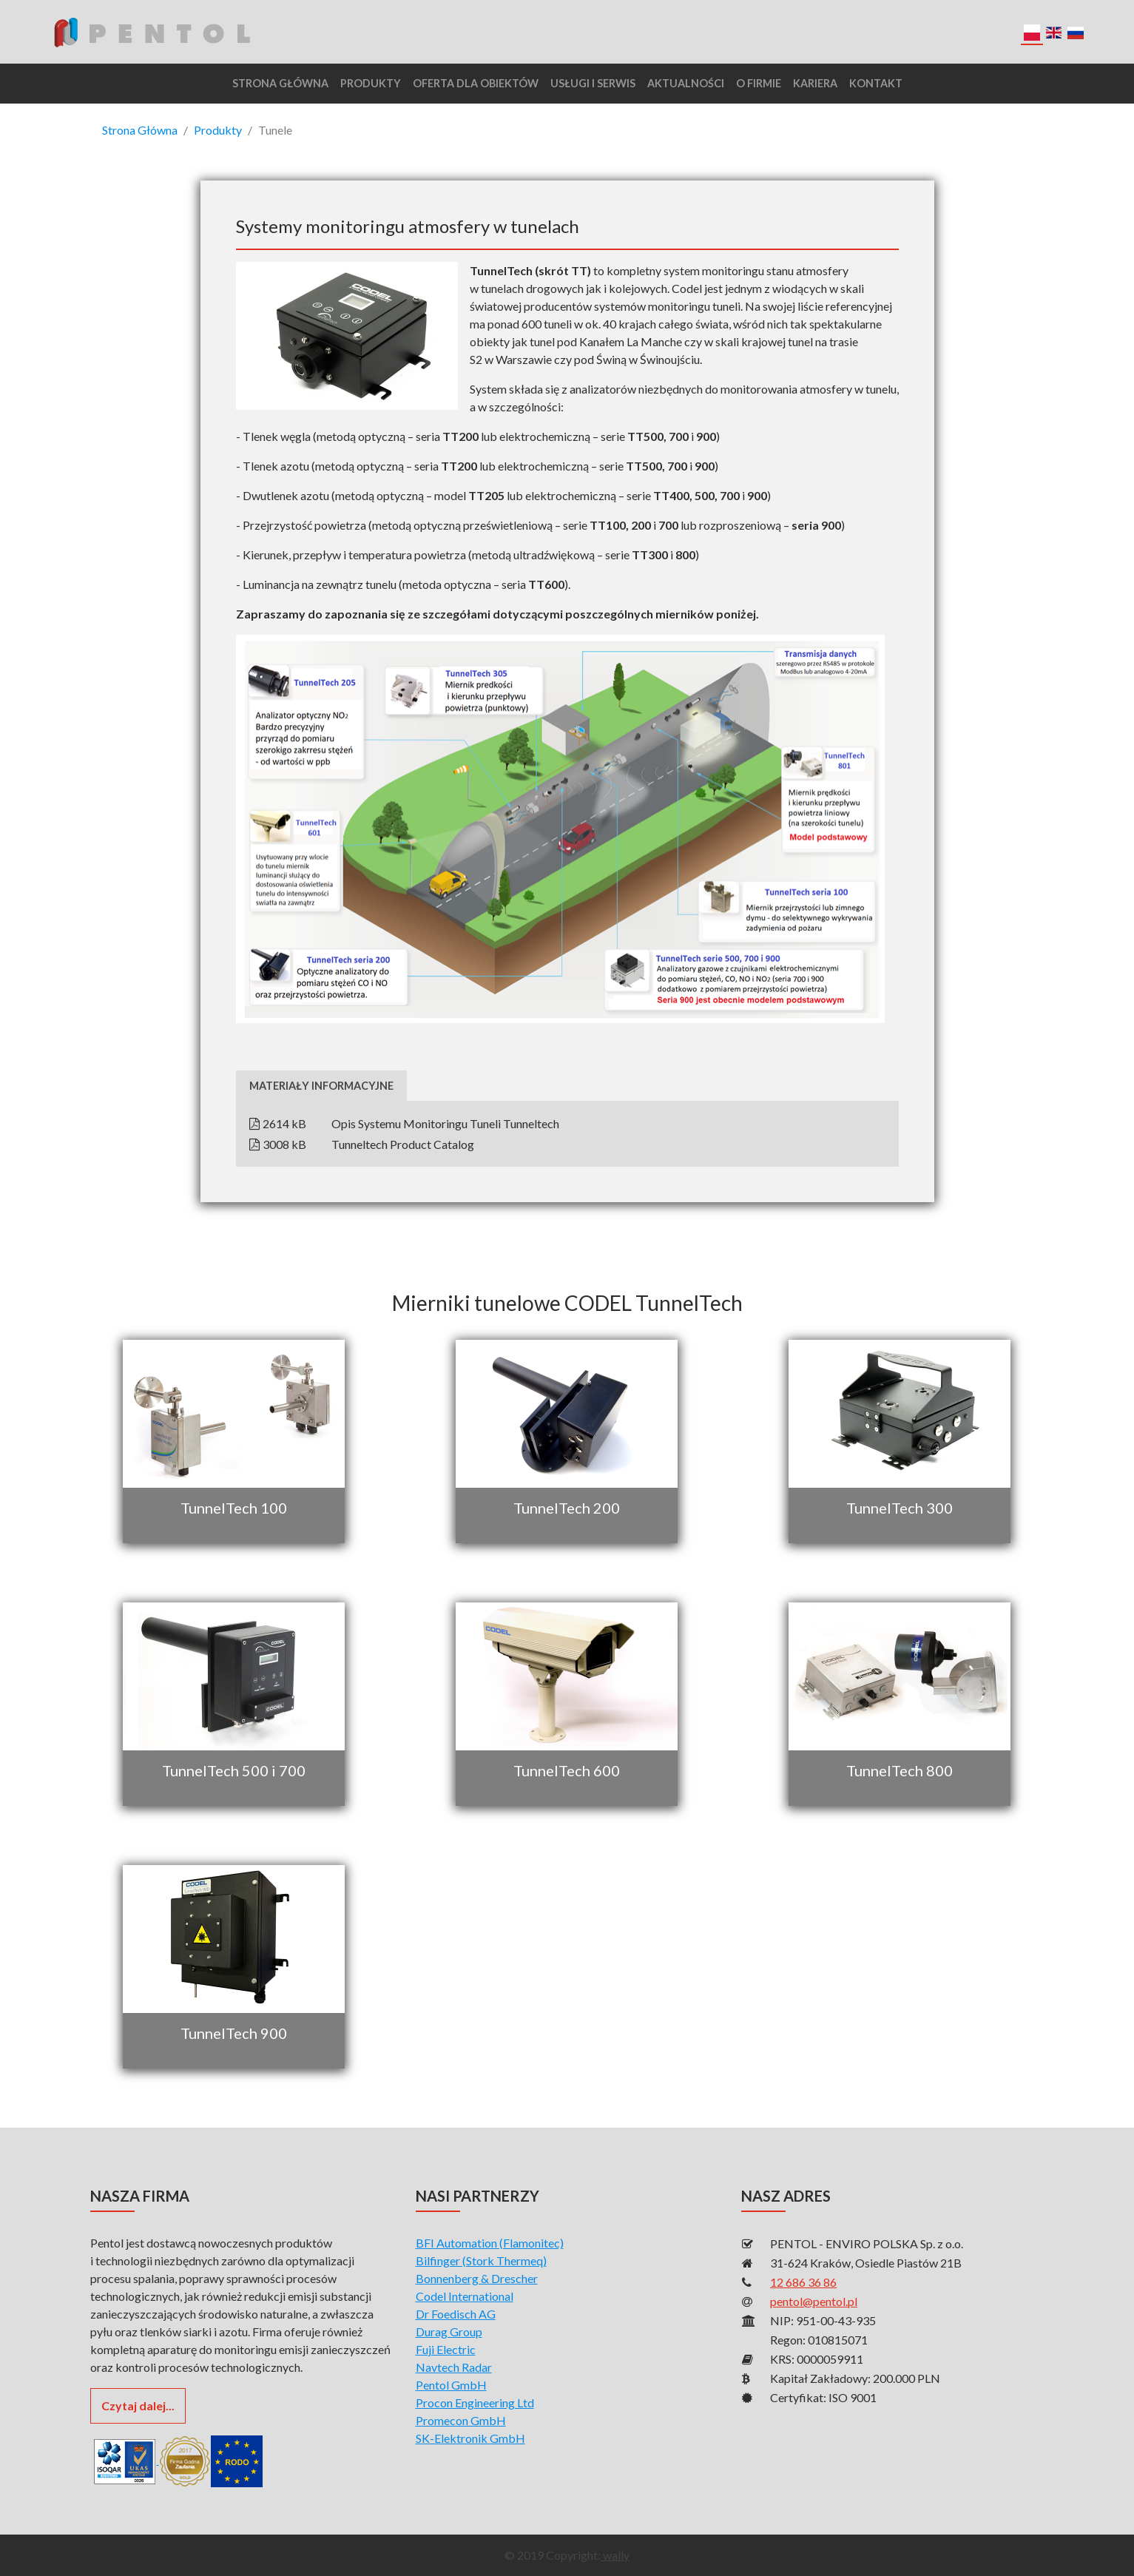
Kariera (815, 83)
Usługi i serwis (592, 83)
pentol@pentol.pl (813, 2301)
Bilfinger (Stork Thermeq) (481, 2260)
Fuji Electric (446, 2349)
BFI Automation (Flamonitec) (490, 2243)
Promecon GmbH (461, 2420)
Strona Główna (140, 130)
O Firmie (758, 83)
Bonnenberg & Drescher (477, 2278)
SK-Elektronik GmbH (470, 2438)
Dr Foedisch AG (456, 2314)
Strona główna (280, 83)
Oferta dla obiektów (476, 83)
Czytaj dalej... (138, 2405)
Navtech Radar (454, 2367)
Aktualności (685, 83)
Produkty (370, 83)
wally (615, 2555)
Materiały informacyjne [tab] (321, 1085)
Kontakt (875, 83)
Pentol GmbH (451, 2385)
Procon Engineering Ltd (475, 2402)
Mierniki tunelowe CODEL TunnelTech (567, 1302)
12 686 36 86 (803, 2282)
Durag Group (449, 2331)
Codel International (464, 2296)
